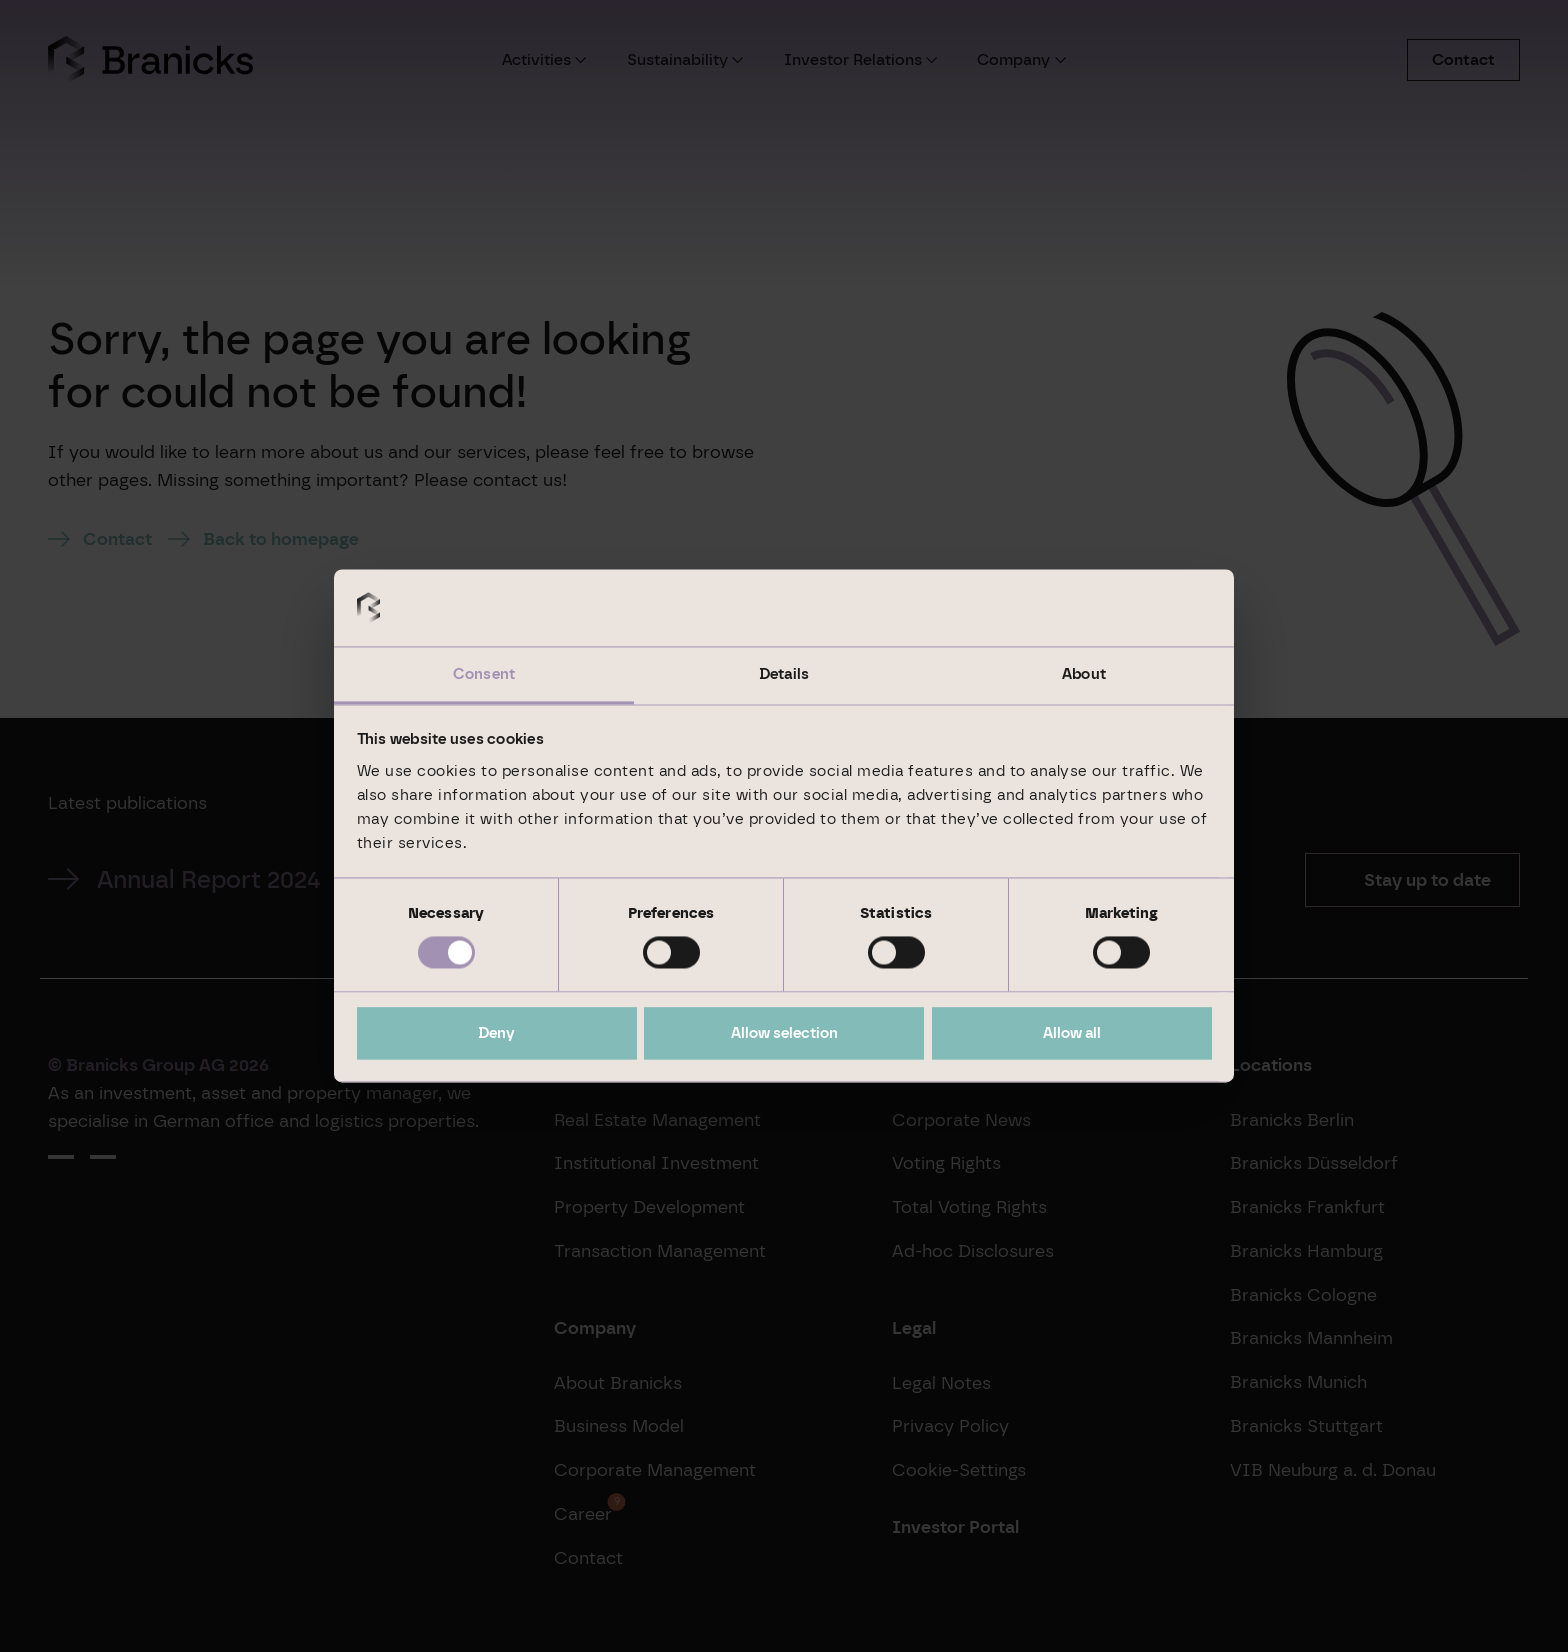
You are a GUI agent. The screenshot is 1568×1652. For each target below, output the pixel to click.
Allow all (1072, 1033)
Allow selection (784, 1033)
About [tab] (1084, 674)
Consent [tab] (484, 674)
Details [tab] (784, 674)
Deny (496, 1033)
